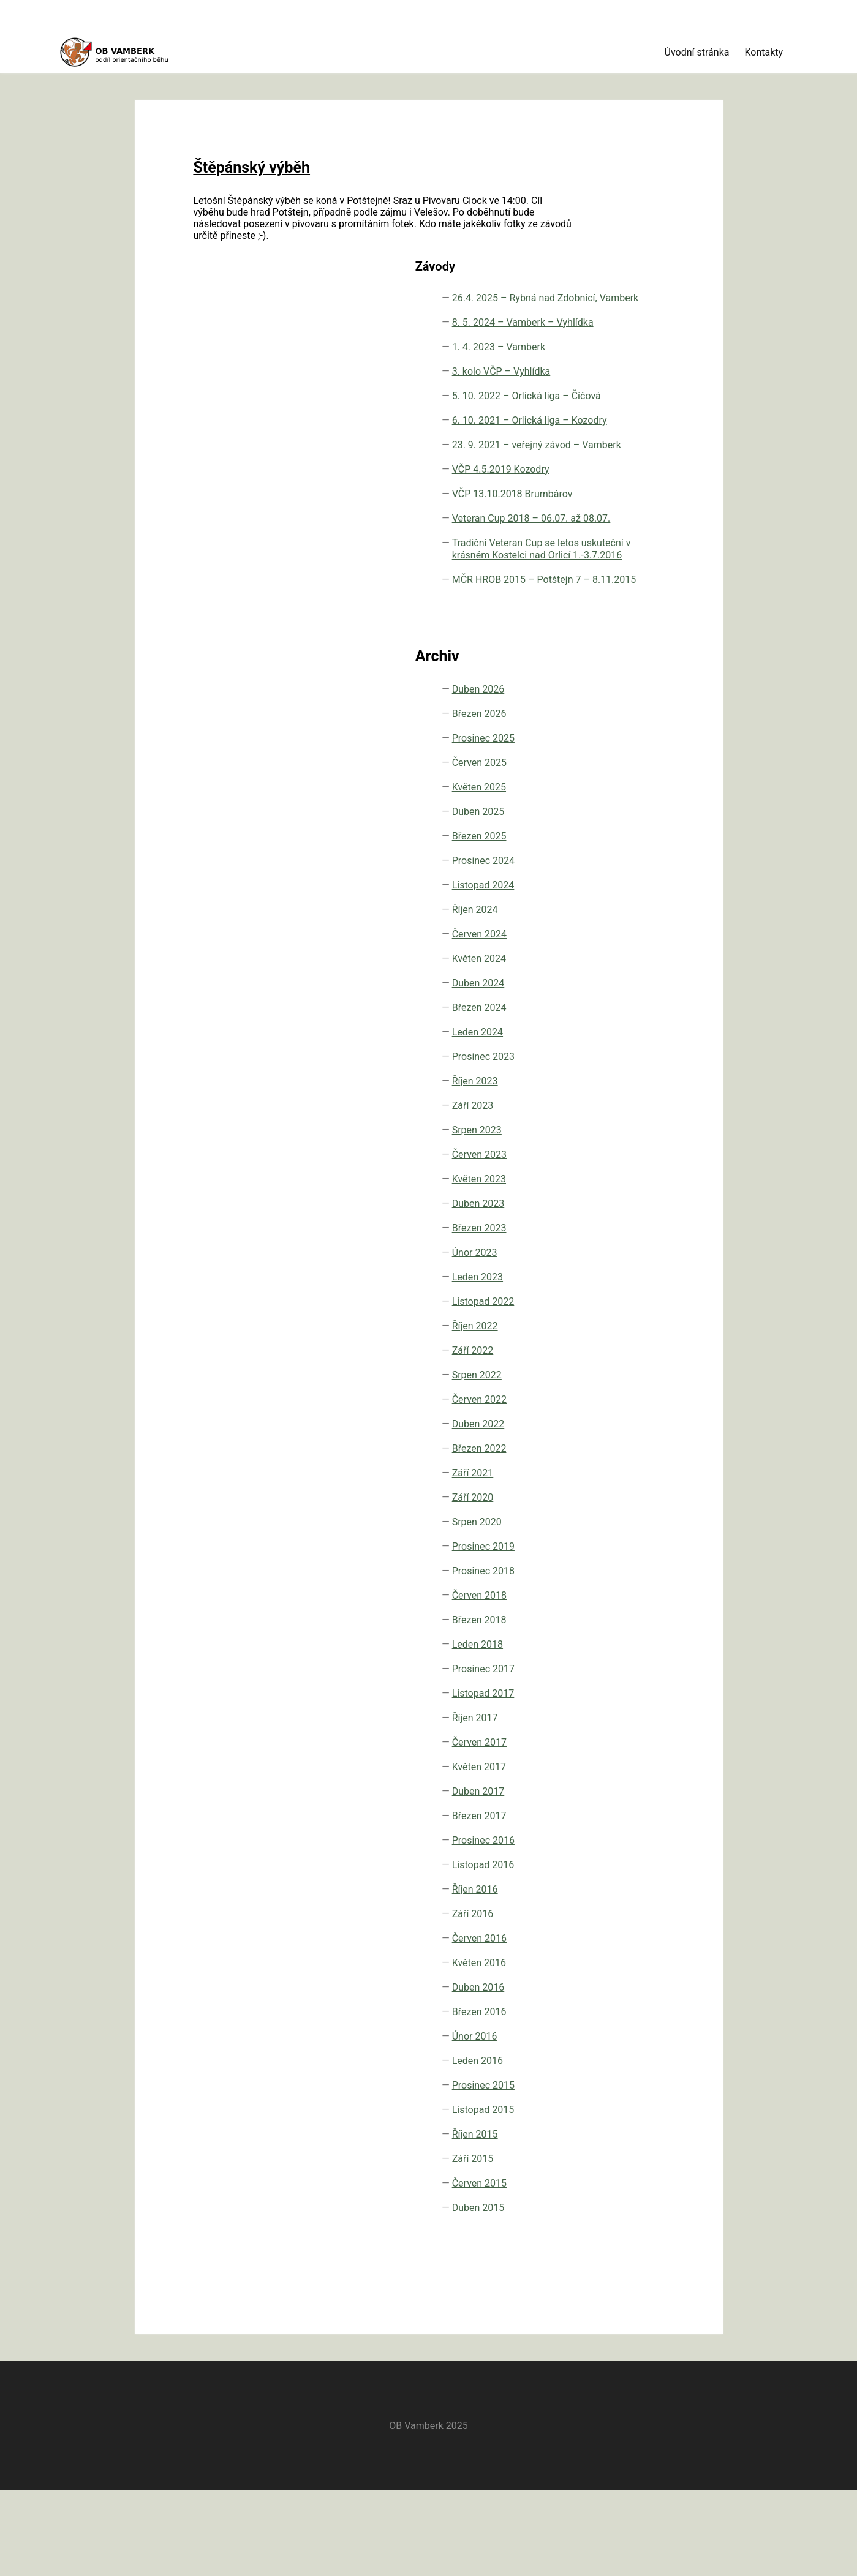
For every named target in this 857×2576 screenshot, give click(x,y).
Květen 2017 (618, 1884)
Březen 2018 (618, 1737)
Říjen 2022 (614, 1443)
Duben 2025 (617, 929)
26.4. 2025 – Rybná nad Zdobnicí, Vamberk (633, 183)
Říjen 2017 (614, 1835)
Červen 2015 (618, 2301)
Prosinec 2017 (622, 1786)
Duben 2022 (617, 1541)
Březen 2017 (618, 1933)
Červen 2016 (618, 2056)
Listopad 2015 (622, 2227)
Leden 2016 (616, 2178)
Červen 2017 (618, 1860)
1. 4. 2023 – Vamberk (617, 262)
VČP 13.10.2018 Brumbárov (626, 519)
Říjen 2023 (614, 1198)
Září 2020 (612, 1615)
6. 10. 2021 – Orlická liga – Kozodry (620, 391)
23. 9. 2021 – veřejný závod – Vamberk (625, 440)
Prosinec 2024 (622, 978)
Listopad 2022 (622, 1419)
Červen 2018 (618, 1713)
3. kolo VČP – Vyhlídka (620, 299)
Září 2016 (612, 2031)
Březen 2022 (618, 1566)
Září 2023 (612, 1223)
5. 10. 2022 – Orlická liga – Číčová (620, 342)
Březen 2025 (618, 953)
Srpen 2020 (616, 1639)
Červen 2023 (618, 1272)
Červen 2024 (618, 1051)
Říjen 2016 (614, 2007)
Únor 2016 (613, 2154)
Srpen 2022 (616, 1492)
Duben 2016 (617, 2105)
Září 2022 (612, 1468)
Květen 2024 (618, 1076)
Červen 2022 (618, 1517)
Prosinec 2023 (622, 1174)
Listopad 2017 (622, 1811)
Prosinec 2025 (622, 856)
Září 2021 (612, 1590)
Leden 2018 (616, 1762)
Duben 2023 (617, 1321)
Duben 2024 (617, 1100)
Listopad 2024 (622, 1002)
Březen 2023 (618, 1345)
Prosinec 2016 (622, 1958)
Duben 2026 (617, 807)
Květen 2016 (618, 2080)
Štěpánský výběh (235, 140)
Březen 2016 (618, 2129)
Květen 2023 (618, 1296)
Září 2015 (612, 2276)
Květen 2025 (618, 905)
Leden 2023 (616, 1394)
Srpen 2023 (616, 1247)
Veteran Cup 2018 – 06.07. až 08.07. (634, 556)
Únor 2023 (613, 1370)
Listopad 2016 (622, 1982)
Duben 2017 (617, 1909)
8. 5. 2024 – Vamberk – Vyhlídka (634, 226)
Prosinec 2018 (622, 1688)
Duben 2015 (617, 2325)
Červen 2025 (618, 880)
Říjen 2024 (614, 1027)
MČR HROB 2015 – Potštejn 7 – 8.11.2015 (632, 685)
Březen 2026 (618, 831)
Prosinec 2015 (622, 2203)
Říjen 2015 (614, 2252)
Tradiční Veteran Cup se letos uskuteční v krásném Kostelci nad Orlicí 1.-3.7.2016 (628, 617)
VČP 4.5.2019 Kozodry (621, 483)
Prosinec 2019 (622, 1664)
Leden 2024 (616, 1149)
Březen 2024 (618, 1125)
